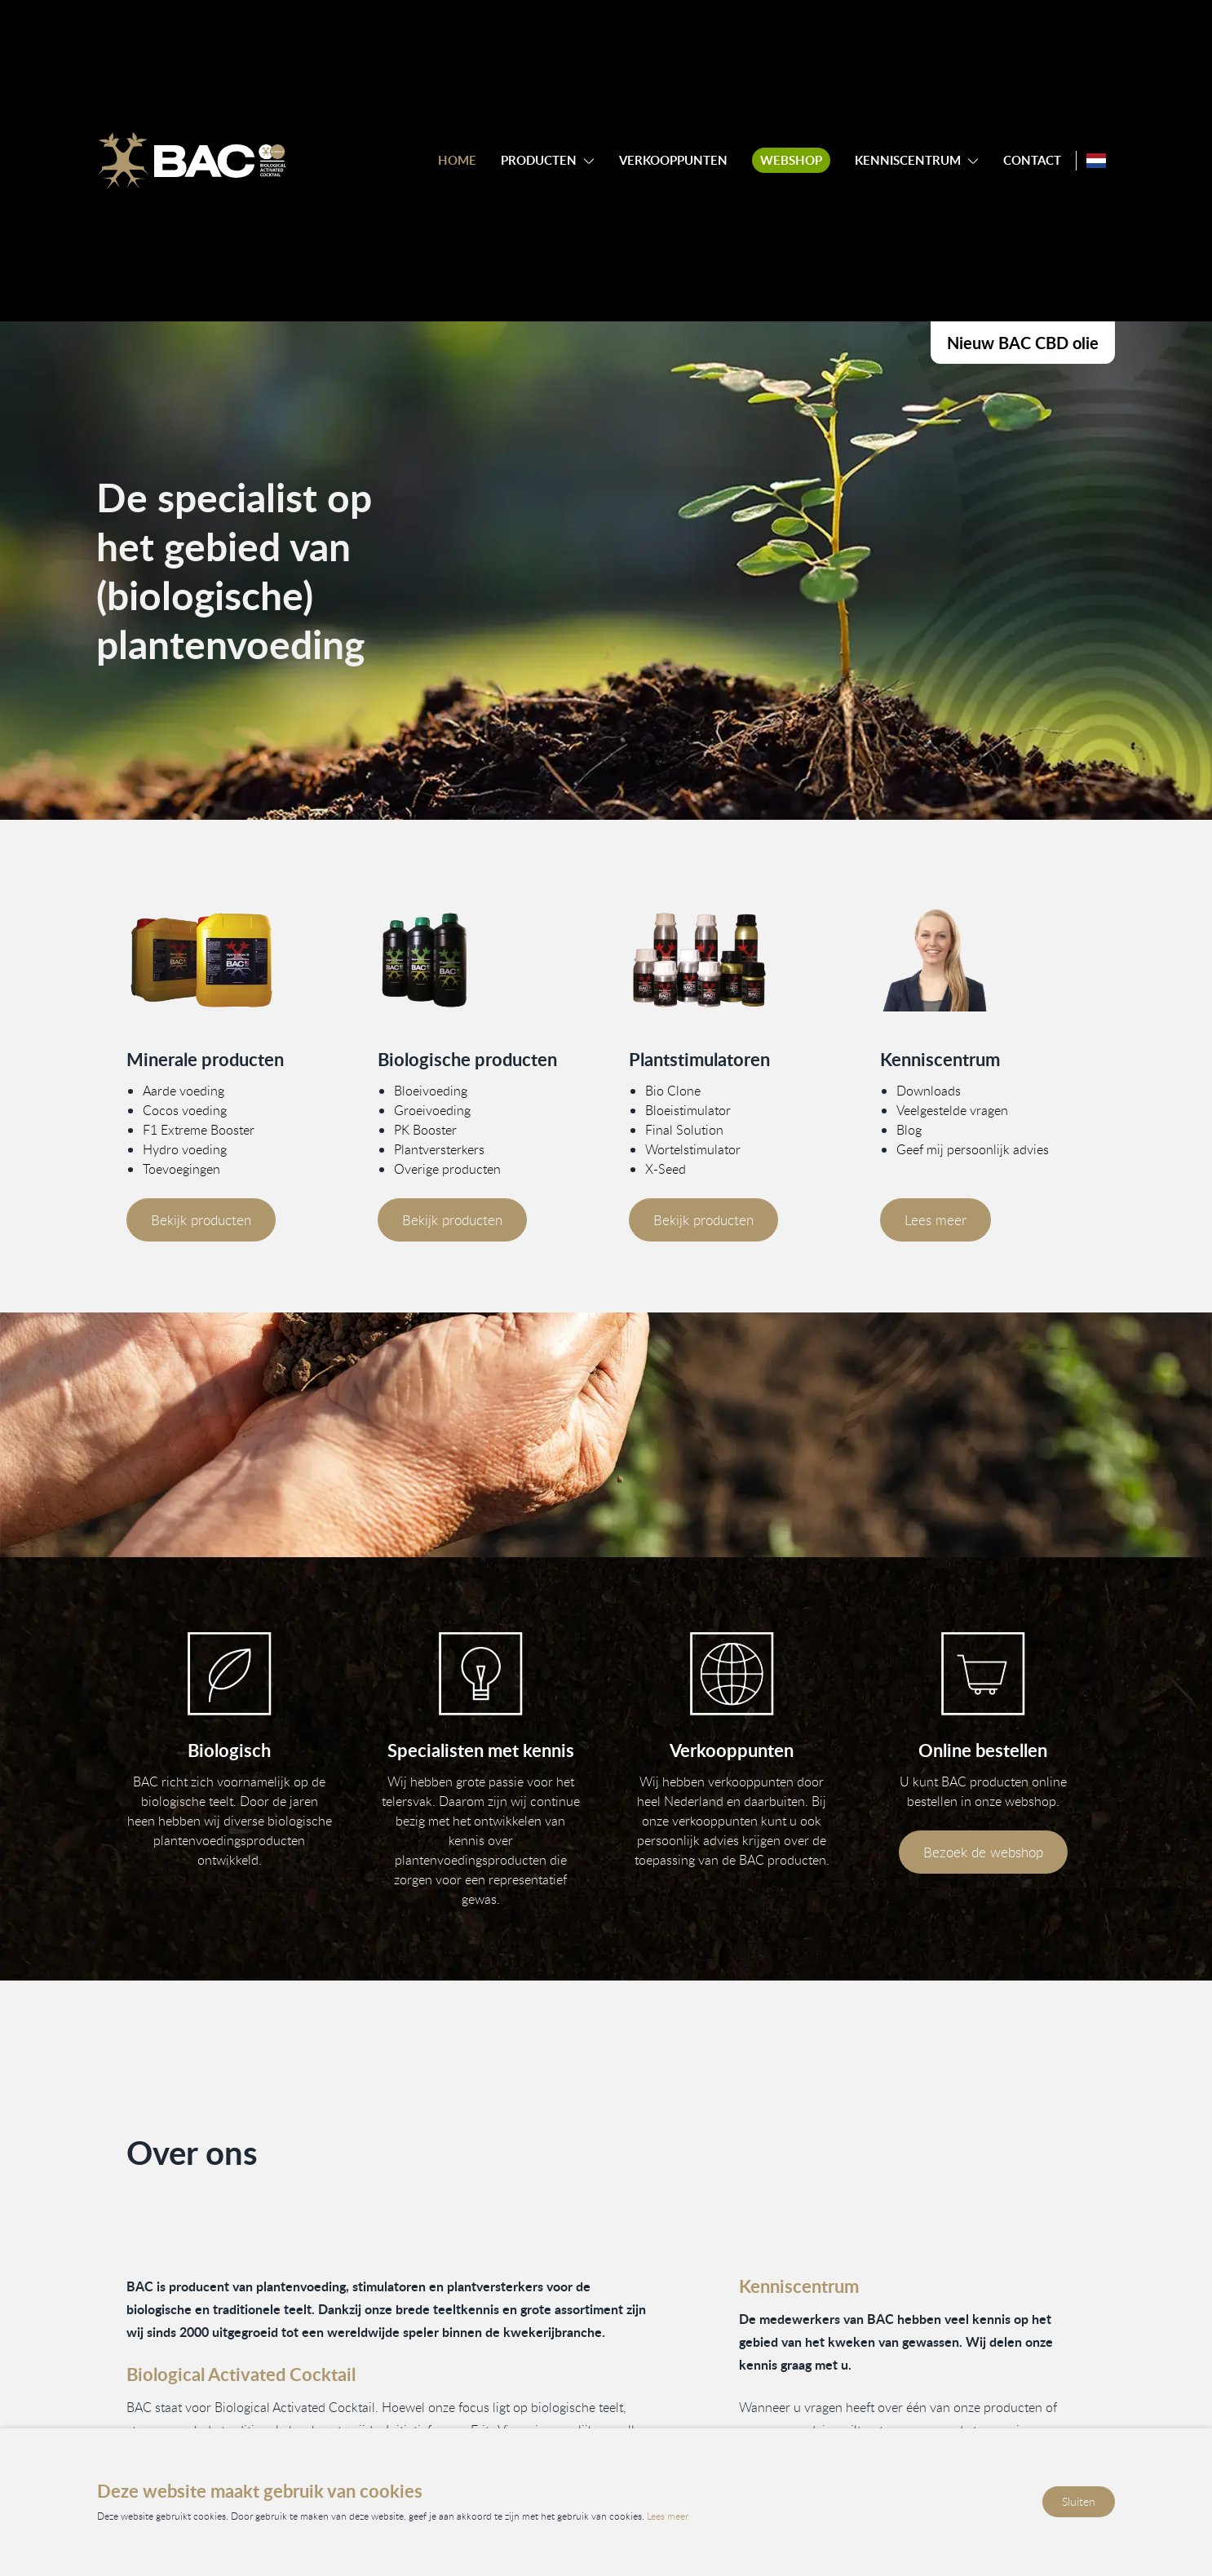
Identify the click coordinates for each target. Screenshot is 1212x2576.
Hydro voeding (185, 1148)
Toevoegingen (181, 1168)
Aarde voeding (183, 1090)
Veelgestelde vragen (952, 1109)
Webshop (791, 160)
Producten (539, 160)
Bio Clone (673, 1090)
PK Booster (425, 1129)
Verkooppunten (673, 160)
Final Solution (684, 1129)
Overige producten (447, 1168)
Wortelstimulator (693, 1148)
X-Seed (665, 1168)
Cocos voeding (185, 1109)
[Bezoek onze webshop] (983, 1674)
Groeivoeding (432, 1109)
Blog (909, 1129)
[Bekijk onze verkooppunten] (731, 1674)
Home (457, 160)
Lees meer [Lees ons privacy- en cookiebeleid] (667, 2515)
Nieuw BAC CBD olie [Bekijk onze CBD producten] (1023, 342)
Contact (1032, 160)
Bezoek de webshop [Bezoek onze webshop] (983, 1852)
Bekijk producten (201, 1219)
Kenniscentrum (908, 160)
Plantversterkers (439, 1148)
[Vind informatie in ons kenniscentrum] (480, 1674)
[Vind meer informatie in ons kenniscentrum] (983, 960)
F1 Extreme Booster (198, 1129)
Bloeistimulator (688, 1109)
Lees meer (936, 1219)
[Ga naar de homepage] (191, 160)
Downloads (928, 1090)
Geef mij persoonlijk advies (972, 1148)
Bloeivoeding (430, 1090)
